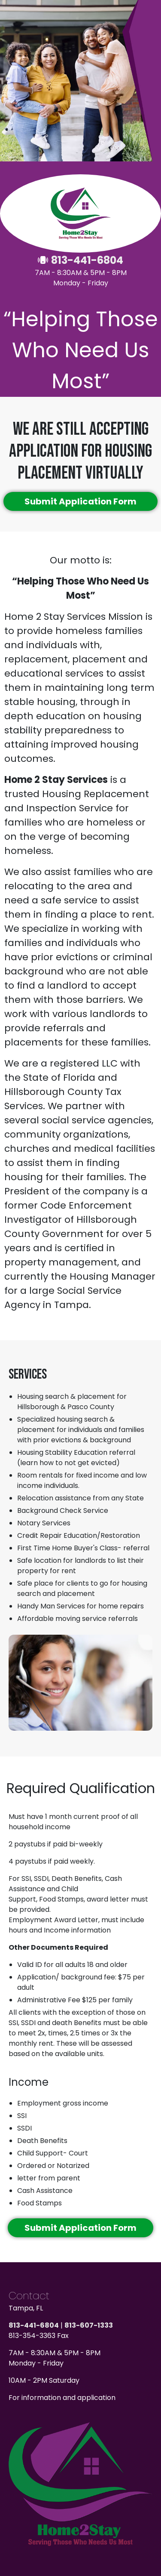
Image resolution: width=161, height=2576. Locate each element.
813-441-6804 (87, 260)
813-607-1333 (88, 2325)
